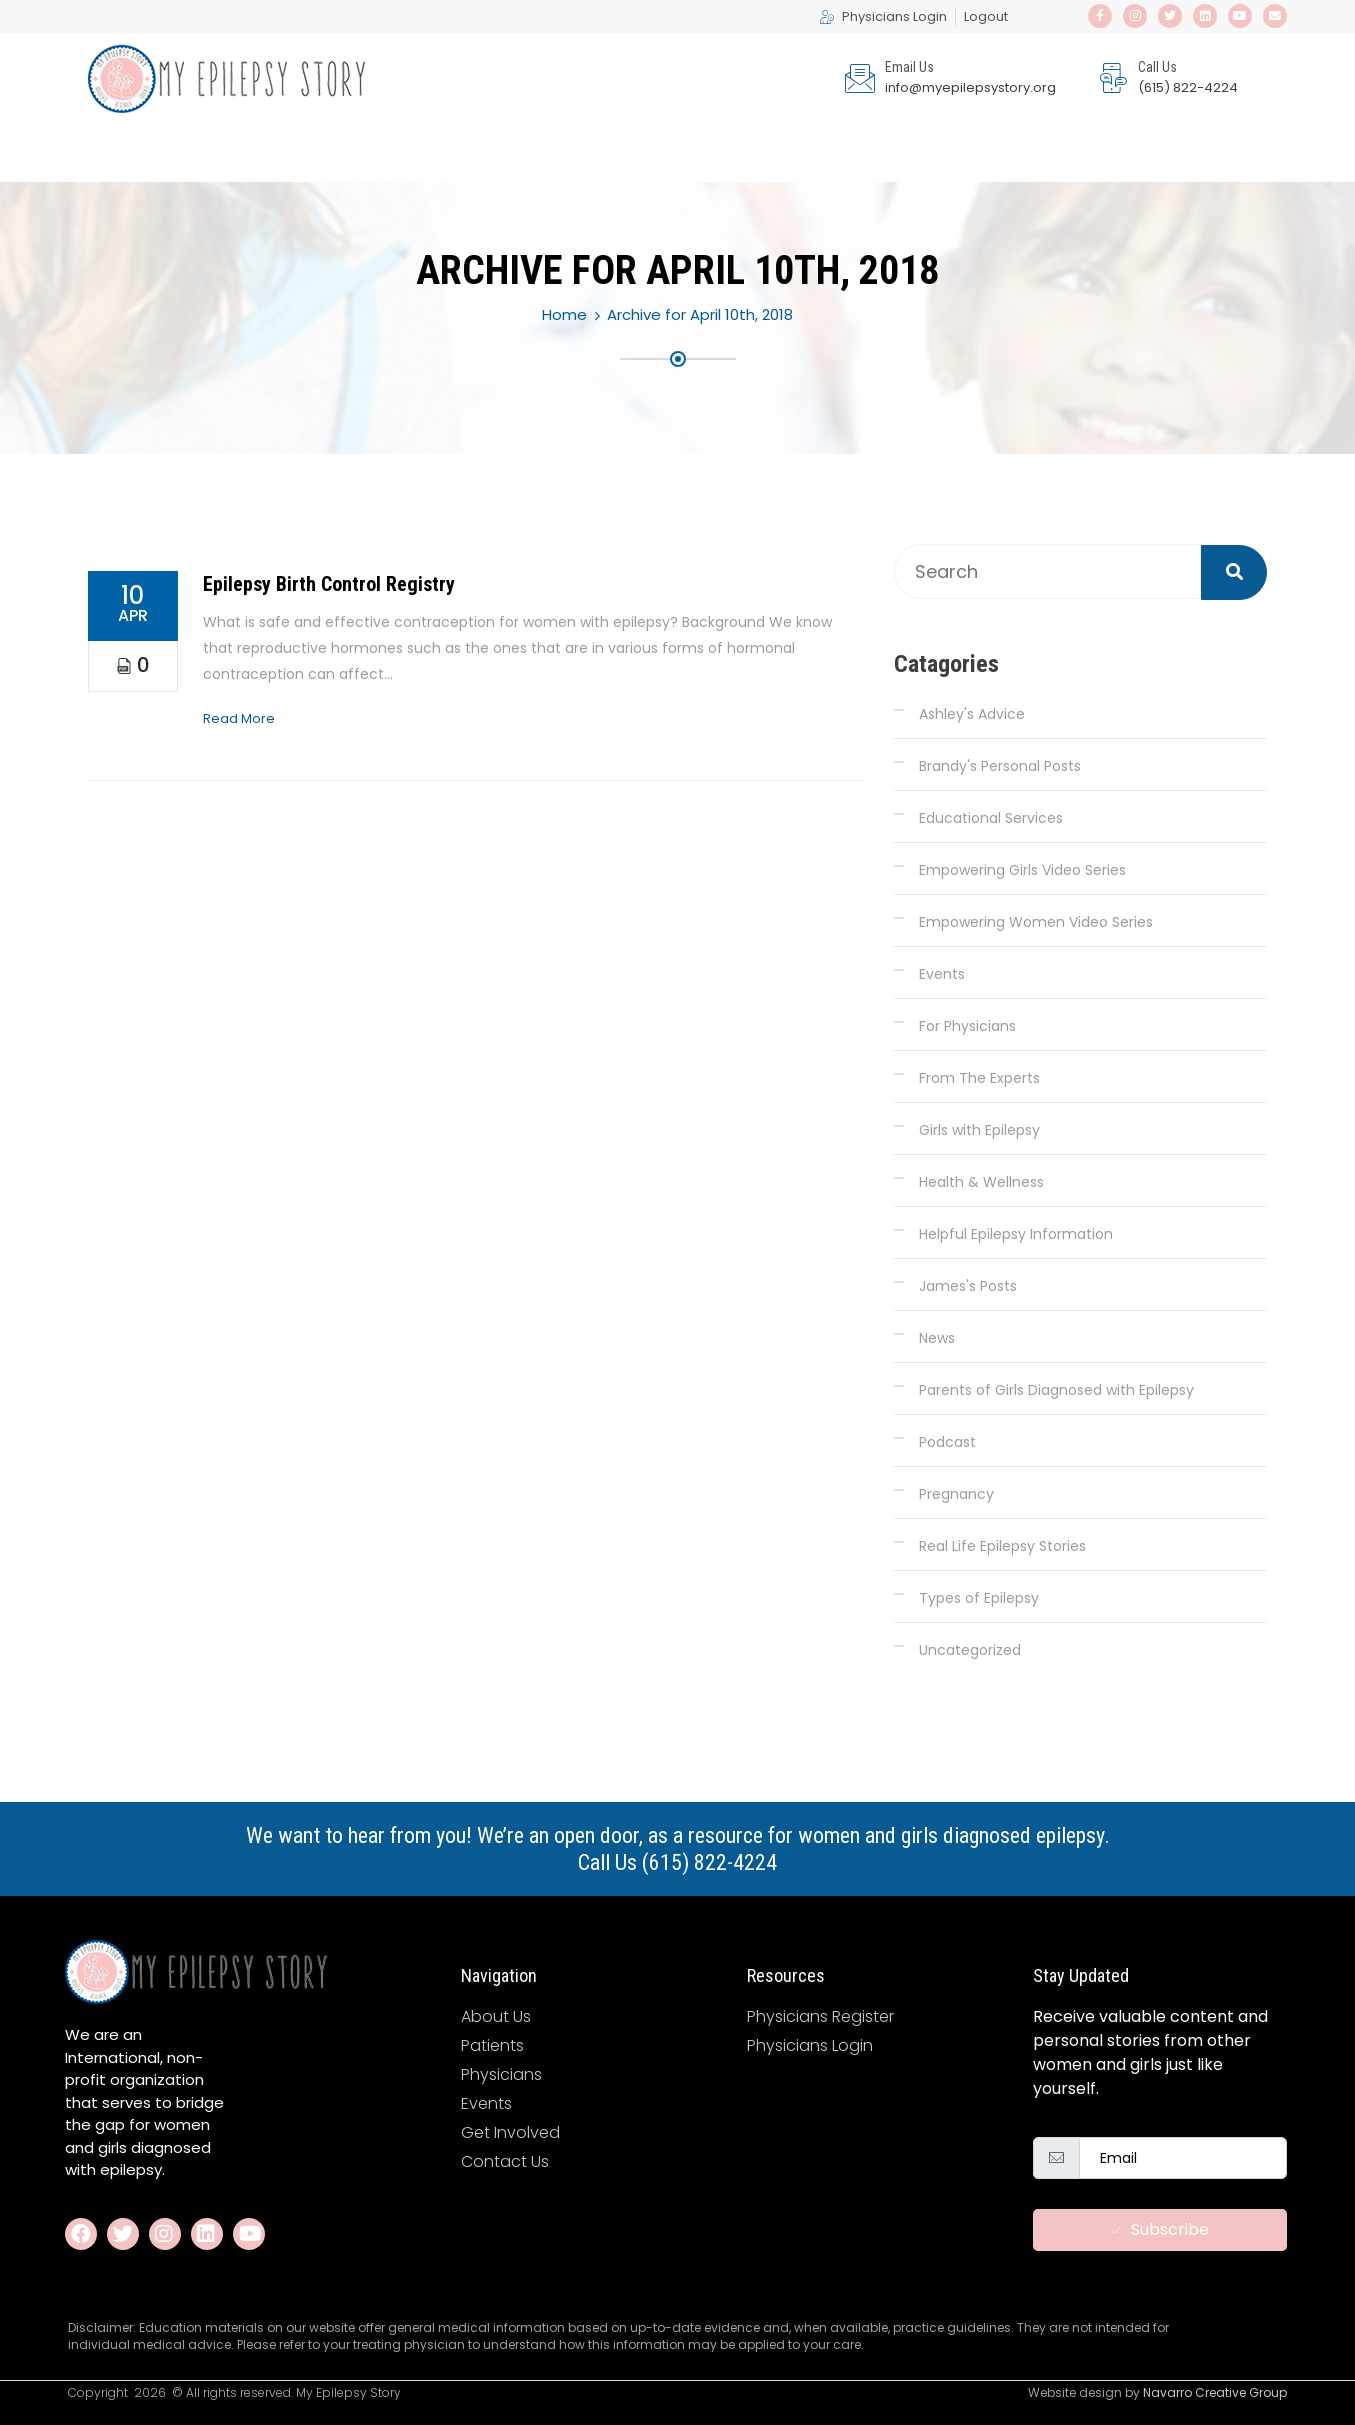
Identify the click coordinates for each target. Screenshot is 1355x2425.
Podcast (947, 1442)
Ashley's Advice (972, 714)
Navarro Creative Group (1215, 2392)
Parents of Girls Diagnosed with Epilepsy (1056, 1390)
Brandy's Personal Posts (1000, 766)
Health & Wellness (981, 1182)
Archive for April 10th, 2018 (700, 314)
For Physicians (967, 1026)
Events (942, 974)
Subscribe (1160, 2229)
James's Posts (968, 1286)
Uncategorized (970, 1650)
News (937, 1338)
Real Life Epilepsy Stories (1002, 1546)
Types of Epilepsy (979, 1598)
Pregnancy (956, 1494)
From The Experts (979, 1078)
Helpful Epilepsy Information (1016, 1234)
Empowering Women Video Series (1036, 922)
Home (564, 314)
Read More (239, 718)
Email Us (909, 67)
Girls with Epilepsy (979, 1130)
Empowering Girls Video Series (1022, 870)
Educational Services (991, 818)
